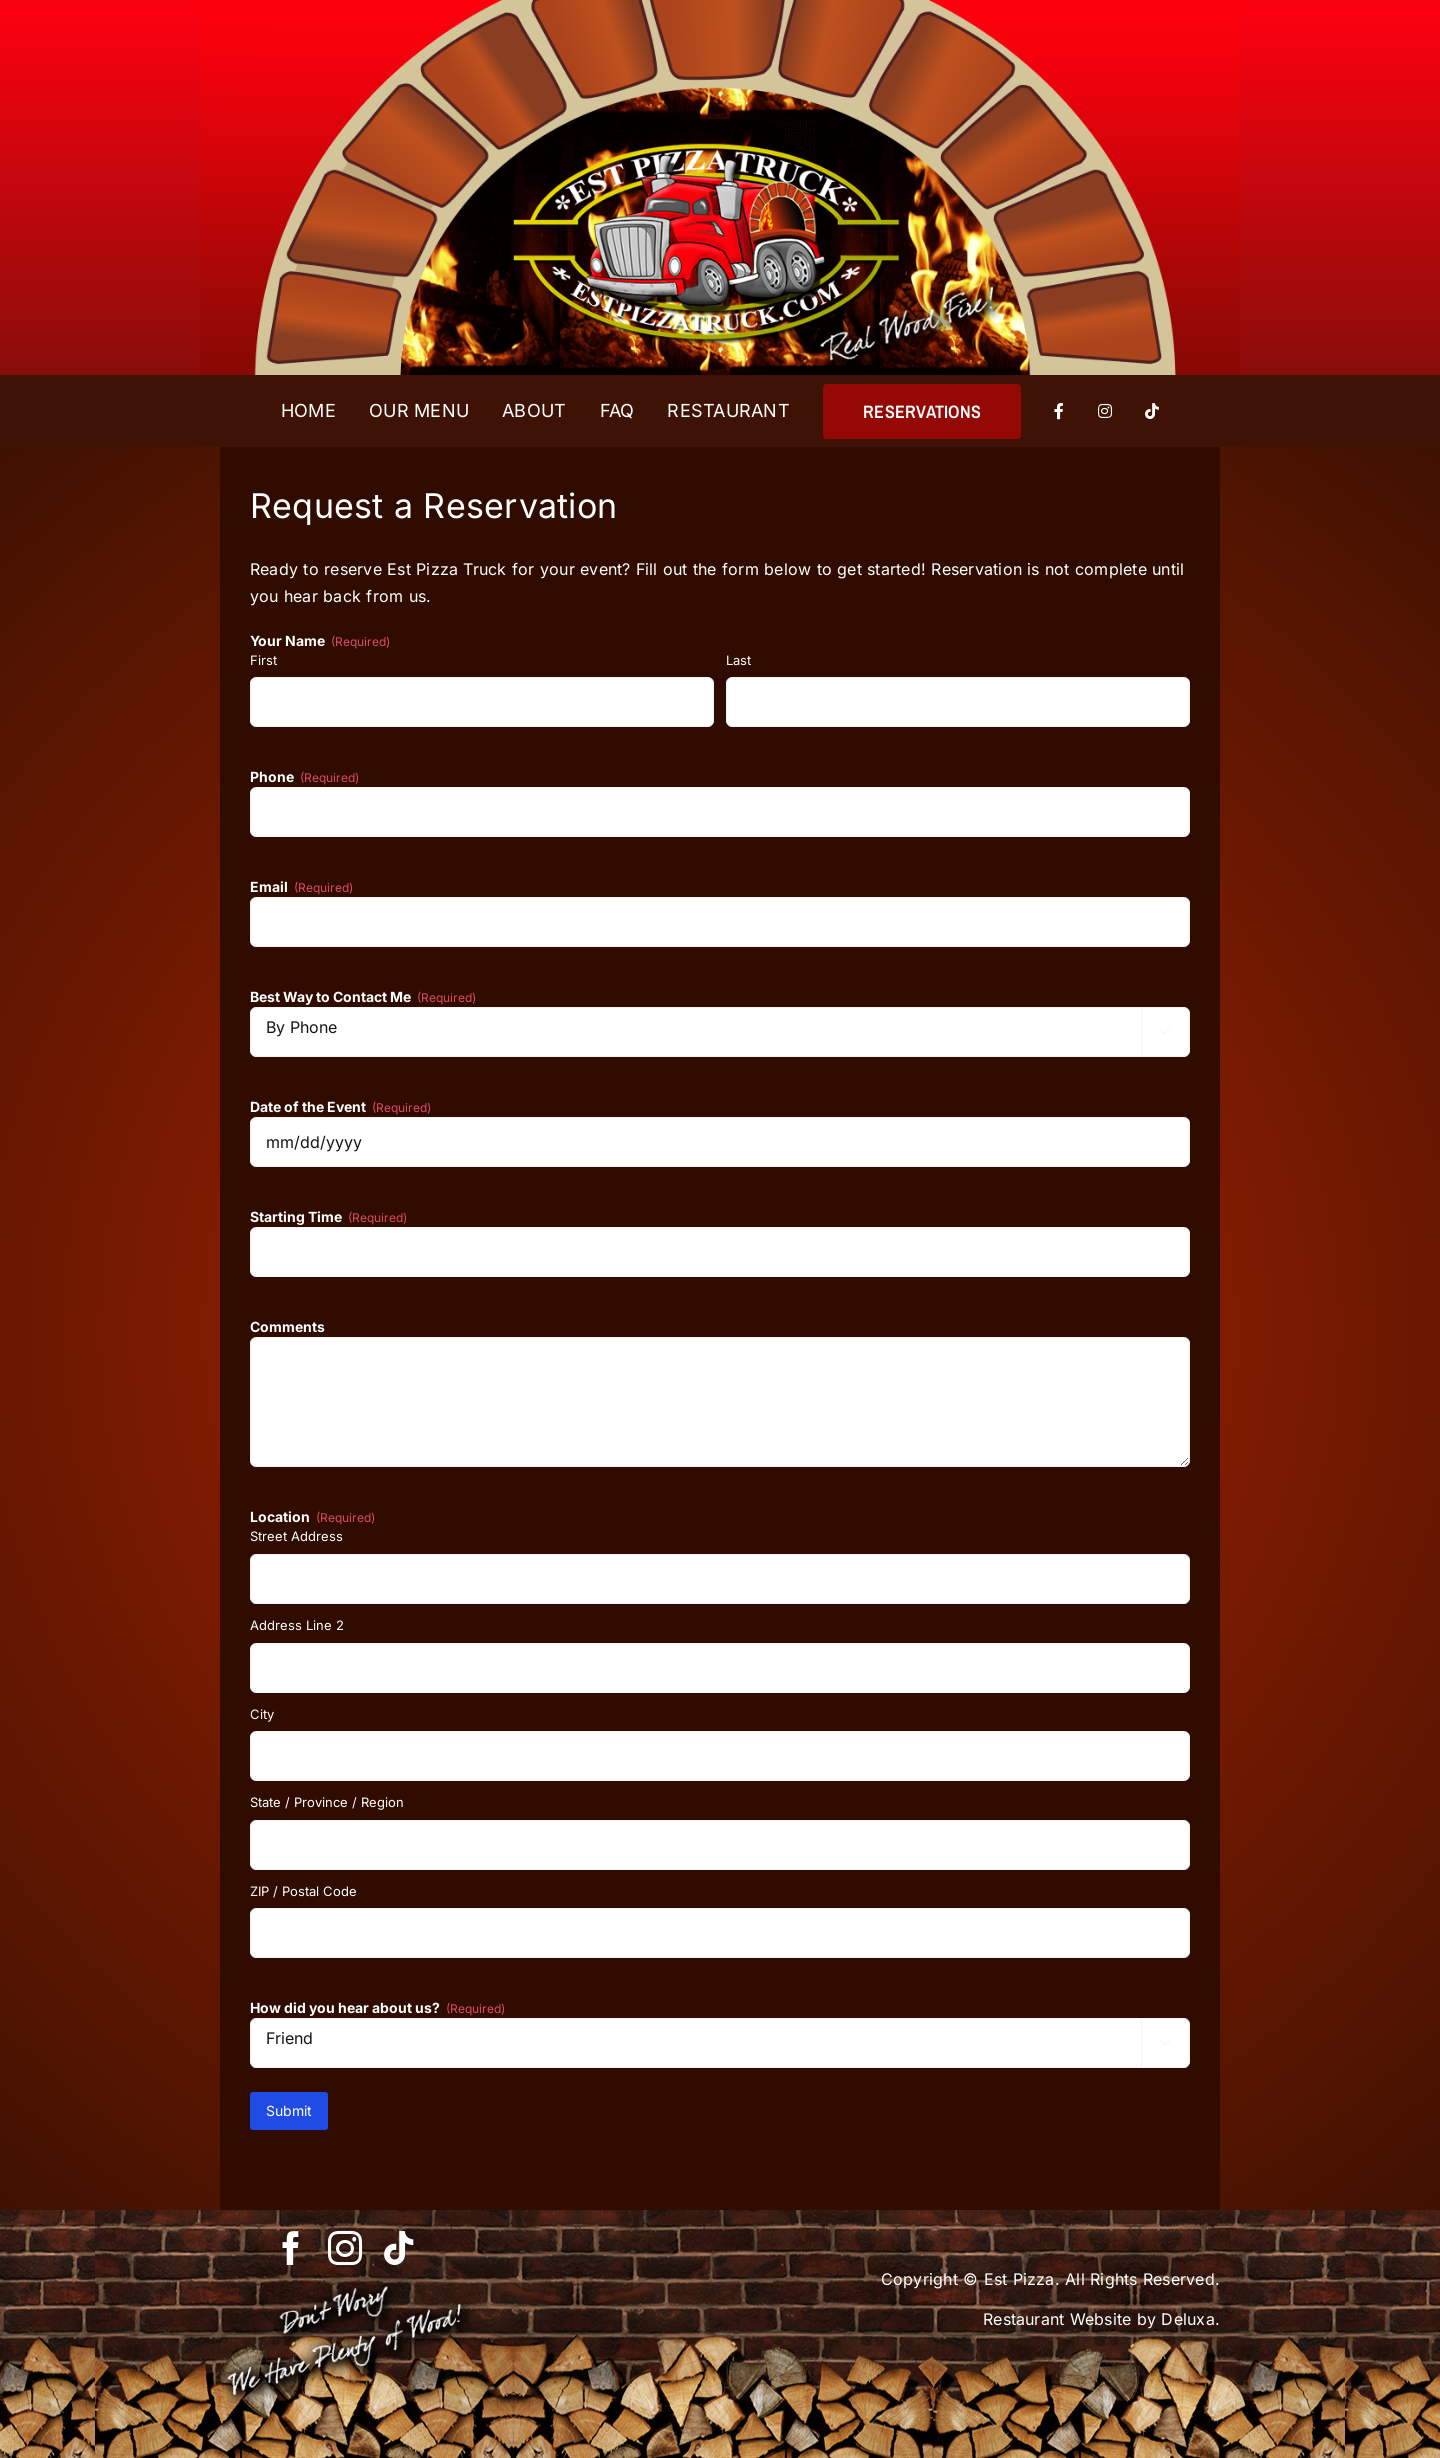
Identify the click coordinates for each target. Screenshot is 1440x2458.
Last (738, 660)
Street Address (296, 1536)
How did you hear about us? (377, 2008)
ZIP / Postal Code (303, 1891)
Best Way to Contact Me (363, 997)
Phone (304, 777)
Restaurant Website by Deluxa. (1101, 2319)
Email (301, 887)
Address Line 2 (297, 1625)
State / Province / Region (327, 1802)
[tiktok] (399, 2248)
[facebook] (291, 2248)
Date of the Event (340, 1107)
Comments (287, 1326)
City (262, 1714)
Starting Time (328, 1217)
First (263, 660)
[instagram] (345, 2248)
